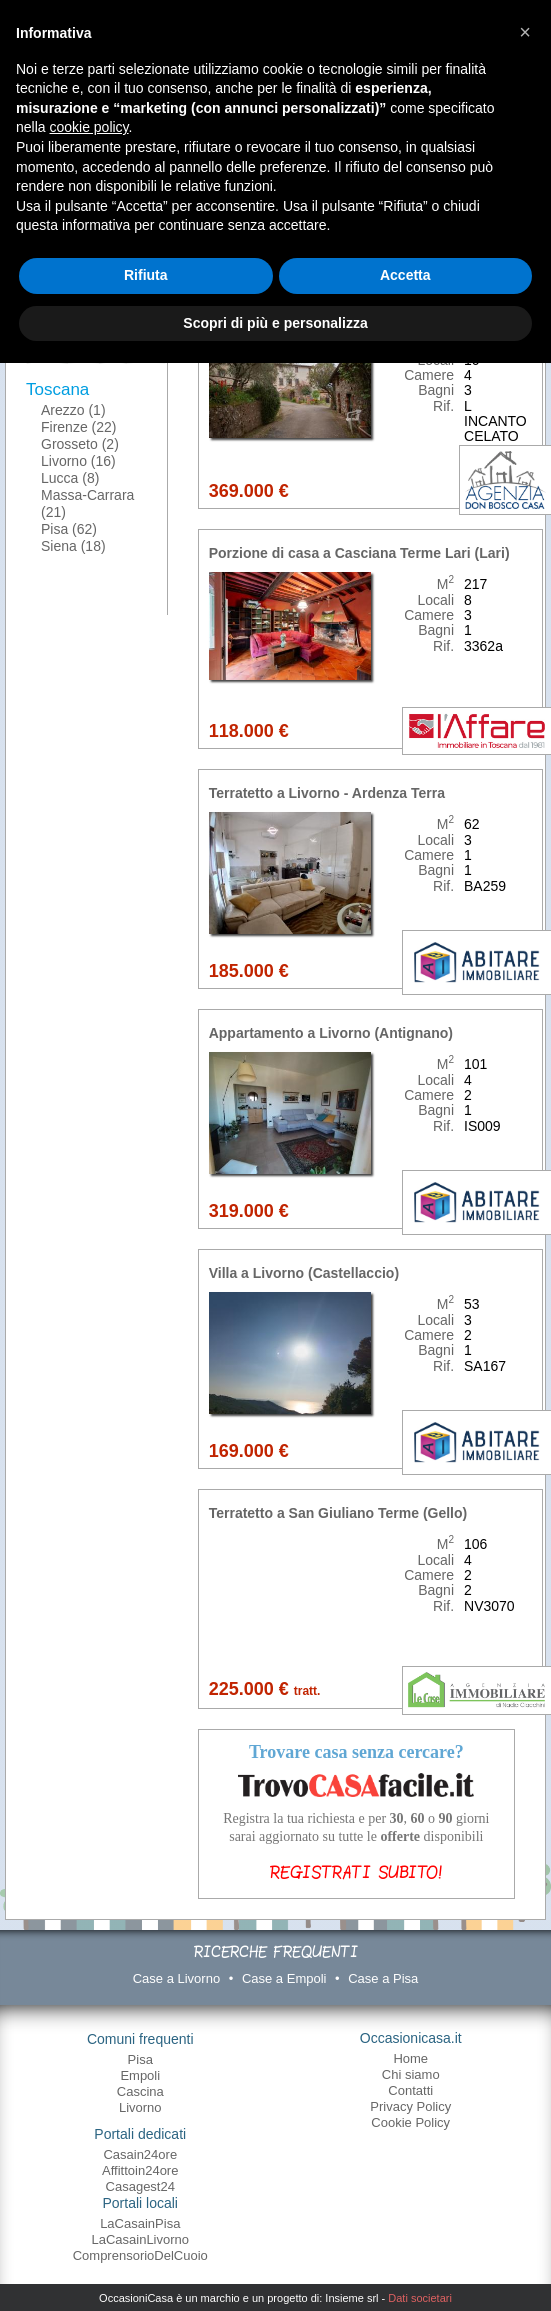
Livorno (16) (78, 461)
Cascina (140, 2091)
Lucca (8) (70, 478)
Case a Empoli (284, 1978)
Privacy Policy (410, 2106)
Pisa (140, 2059)
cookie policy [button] (88, 127)
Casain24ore (140, 2154)
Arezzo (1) (73, 410)
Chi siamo (411, 2074)
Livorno (140, 2107)
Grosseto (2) (80, 444)
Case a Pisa (383, 1978)
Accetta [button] (405, 275)
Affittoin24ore (140, 2170)
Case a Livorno (176, 1978)
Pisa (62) (69, 529)
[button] (525, 32)
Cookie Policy (410, 2122)
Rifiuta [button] (146, 275)
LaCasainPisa (140, 2223)
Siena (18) (73, 546)
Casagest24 (140, 2186)
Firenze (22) (78, 427)
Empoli (140, 2075)
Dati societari (420, 2298)
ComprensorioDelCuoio (140, 2255)
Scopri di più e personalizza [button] (275, 323)
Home (410, 2058)
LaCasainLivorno (140, 2239)
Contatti (410, 2090)
